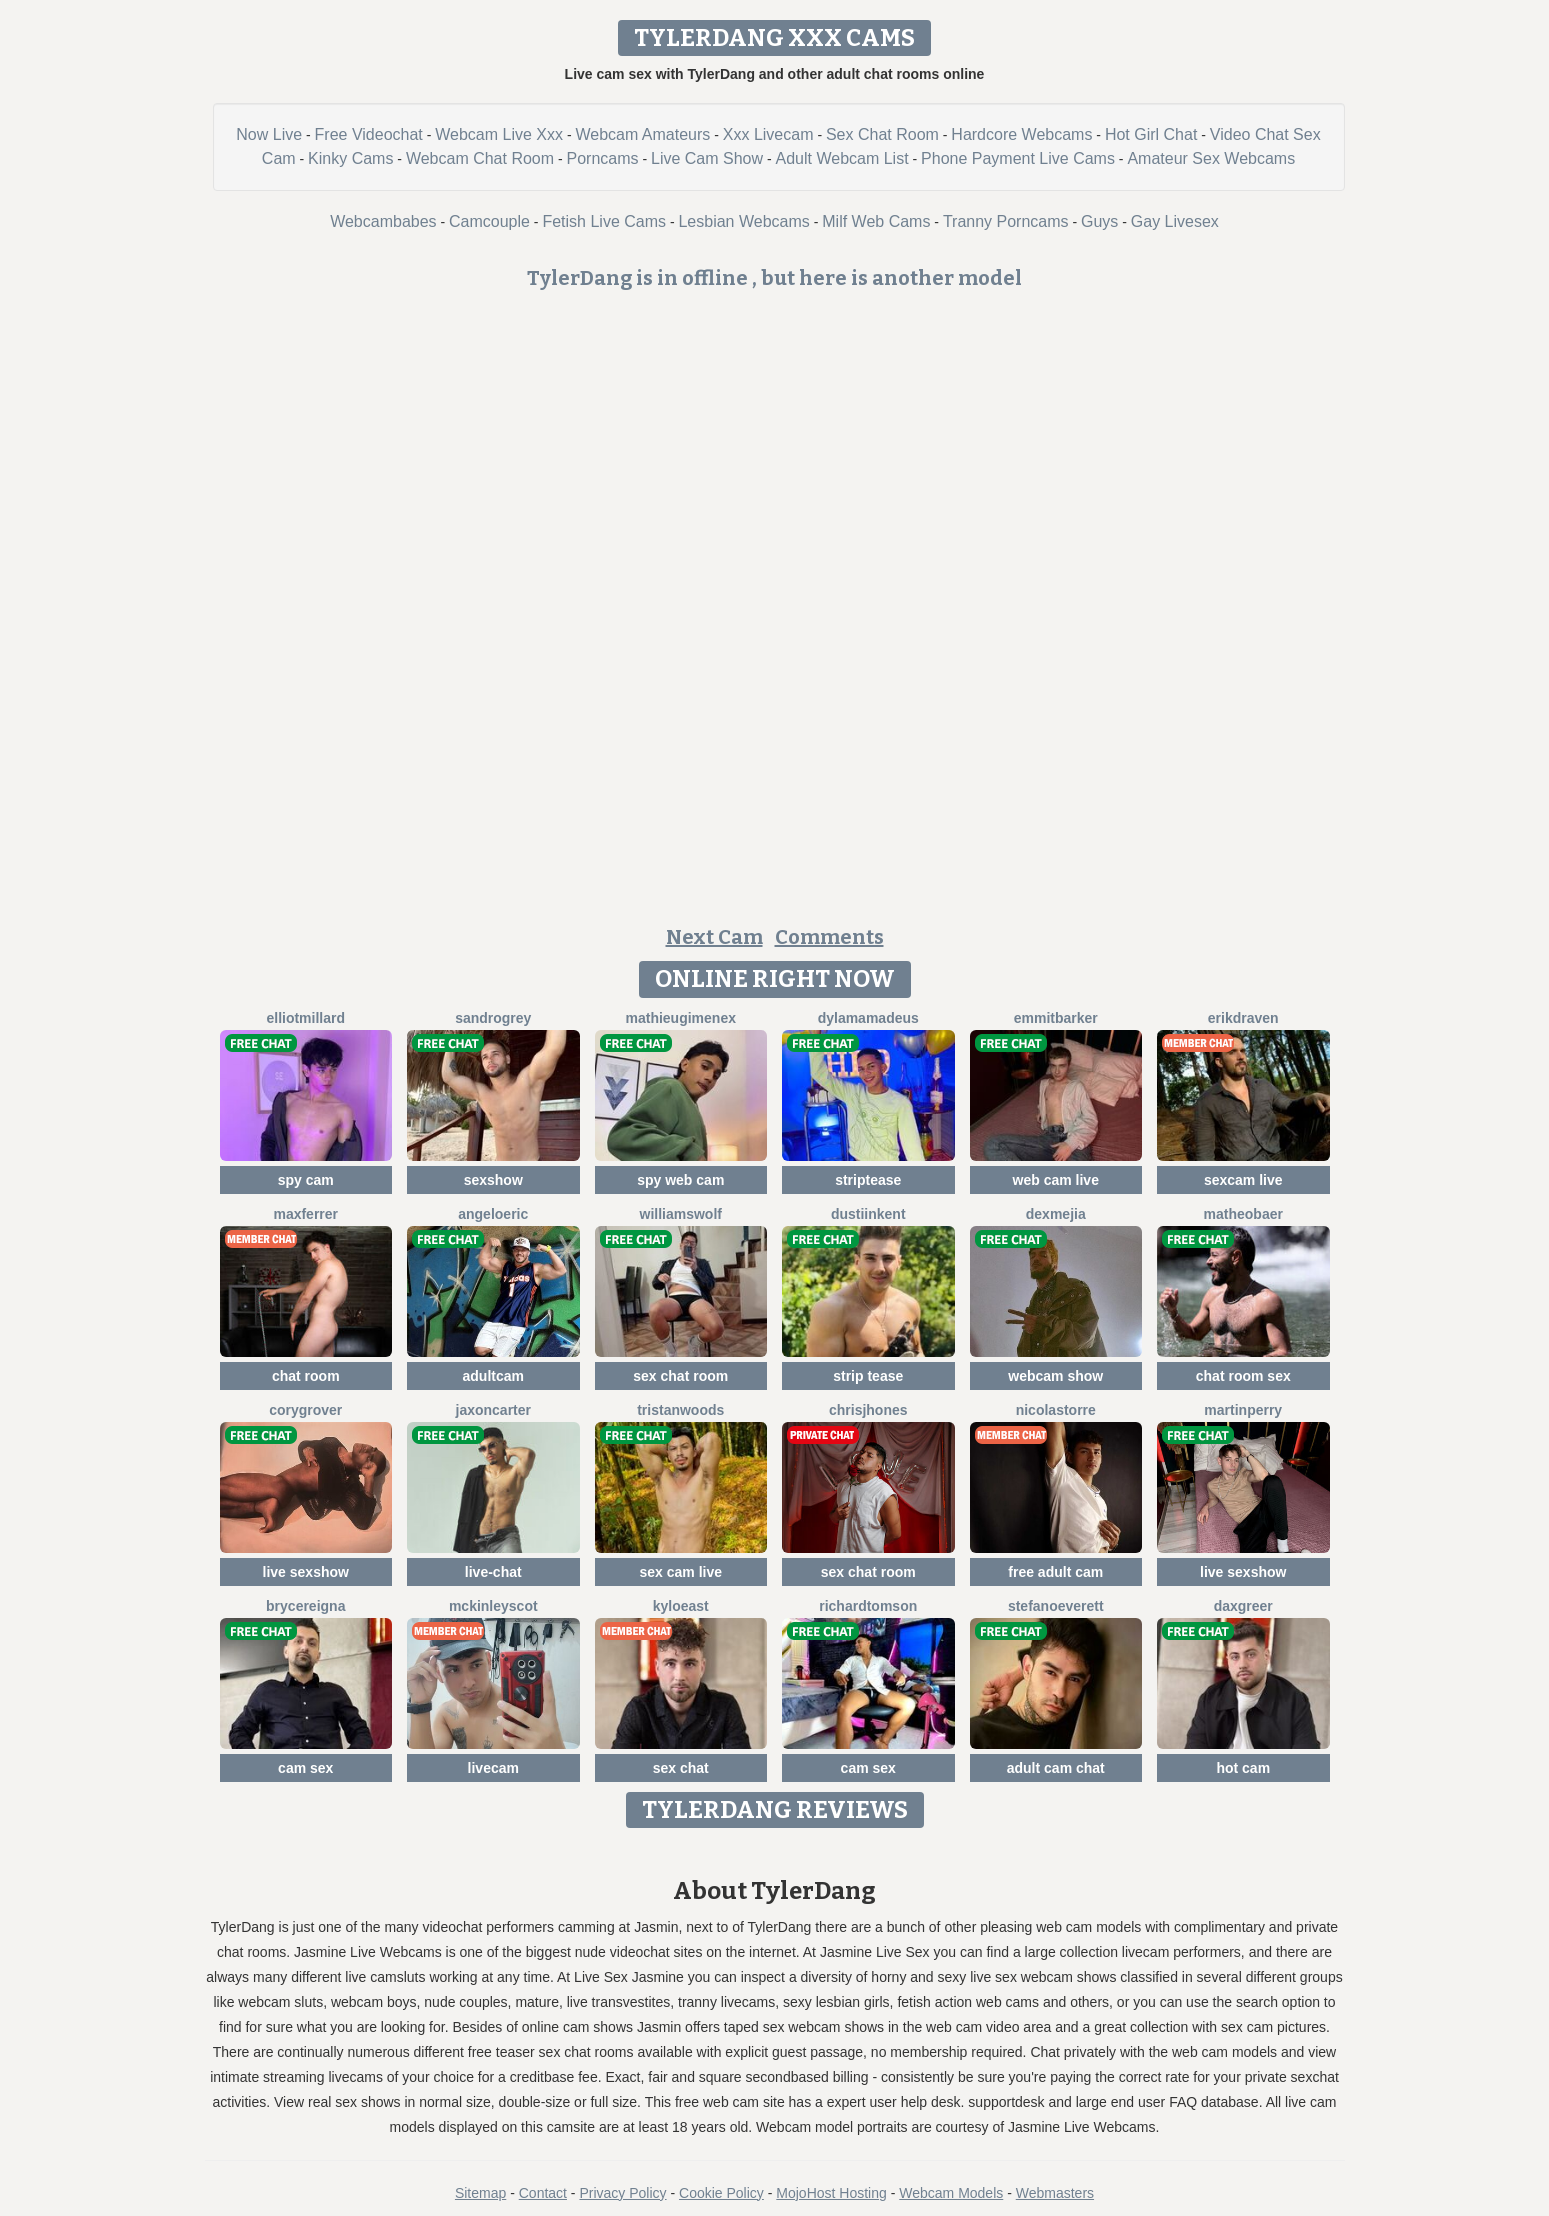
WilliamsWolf (681, 1214)
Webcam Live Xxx (499, 134)
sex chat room (680, 1376)
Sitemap (480, 2193)
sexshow (493, 1180)
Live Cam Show (707, 158)
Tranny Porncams (1006, 221)
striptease (868, 1180)
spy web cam (680, 1180)
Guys (1099, 221)
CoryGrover (305, 1410)
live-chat (493, 1572)
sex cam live (680, 1572)
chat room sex (1243, 1376)
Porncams (603, 158)
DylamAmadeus (868, 1018)
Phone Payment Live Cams (1018, 158)
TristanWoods (680, 1410)
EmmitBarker (1056, 1018)
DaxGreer (1243, 1606)
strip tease (868, 1376)
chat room (306, 1376)
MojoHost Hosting (831, 2193)
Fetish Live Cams (604, 221)
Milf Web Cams (876, 221)
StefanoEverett (1056, 1606)
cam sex (305, 1768)
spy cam (306, 1180)
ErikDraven (1243, 1018)
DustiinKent (868, 1214)
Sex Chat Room (882, 134)
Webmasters (1055, 2193)
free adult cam (1055, 1572)
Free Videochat (369, 134)
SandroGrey (493, 1018)
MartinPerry (1243, 1410)
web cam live (1056, 1180)
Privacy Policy (622, 2193)
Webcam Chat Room (480, 158)
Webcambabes (383, 221)
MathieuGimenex (681, 1018)
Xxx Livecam (768, 134)
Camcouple (489, 221)
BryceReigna (305, 1606)
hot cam (1243, 1768)
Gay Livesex (1175, 221)
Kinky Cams (350, 158)
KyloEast (681, 1606)
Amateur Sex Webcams (1211, 158)
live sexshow (306, 1572)
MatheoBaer (1243, 1214)
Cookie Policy (721, 2193)
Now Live (269, 134)
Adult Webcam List (842, 158)
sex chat (681, 1768)
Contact (543, 2193)
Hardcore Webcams (1021, 134)
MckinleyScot (493, 1606)
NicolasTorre (1056, 1410)
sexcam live (1243, 1180)
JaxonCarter (493, 1410)
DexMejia (1056, 1214)
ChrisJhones (868, 1410)
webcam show (1055, 1376)
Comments (829, 937)
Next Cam (714, 937)
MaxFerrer (305, 1214)
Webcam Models (951, 2193)
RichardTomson (868, 1606)
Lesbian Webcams (743, 221)
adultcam (493, 1376)
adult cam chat (1056, 1768)
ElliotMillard (305, 1018)
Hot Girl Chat (1151, 134)
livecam (493, 1768)
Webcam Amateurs (642, 134)
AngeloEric (493, 1214)
